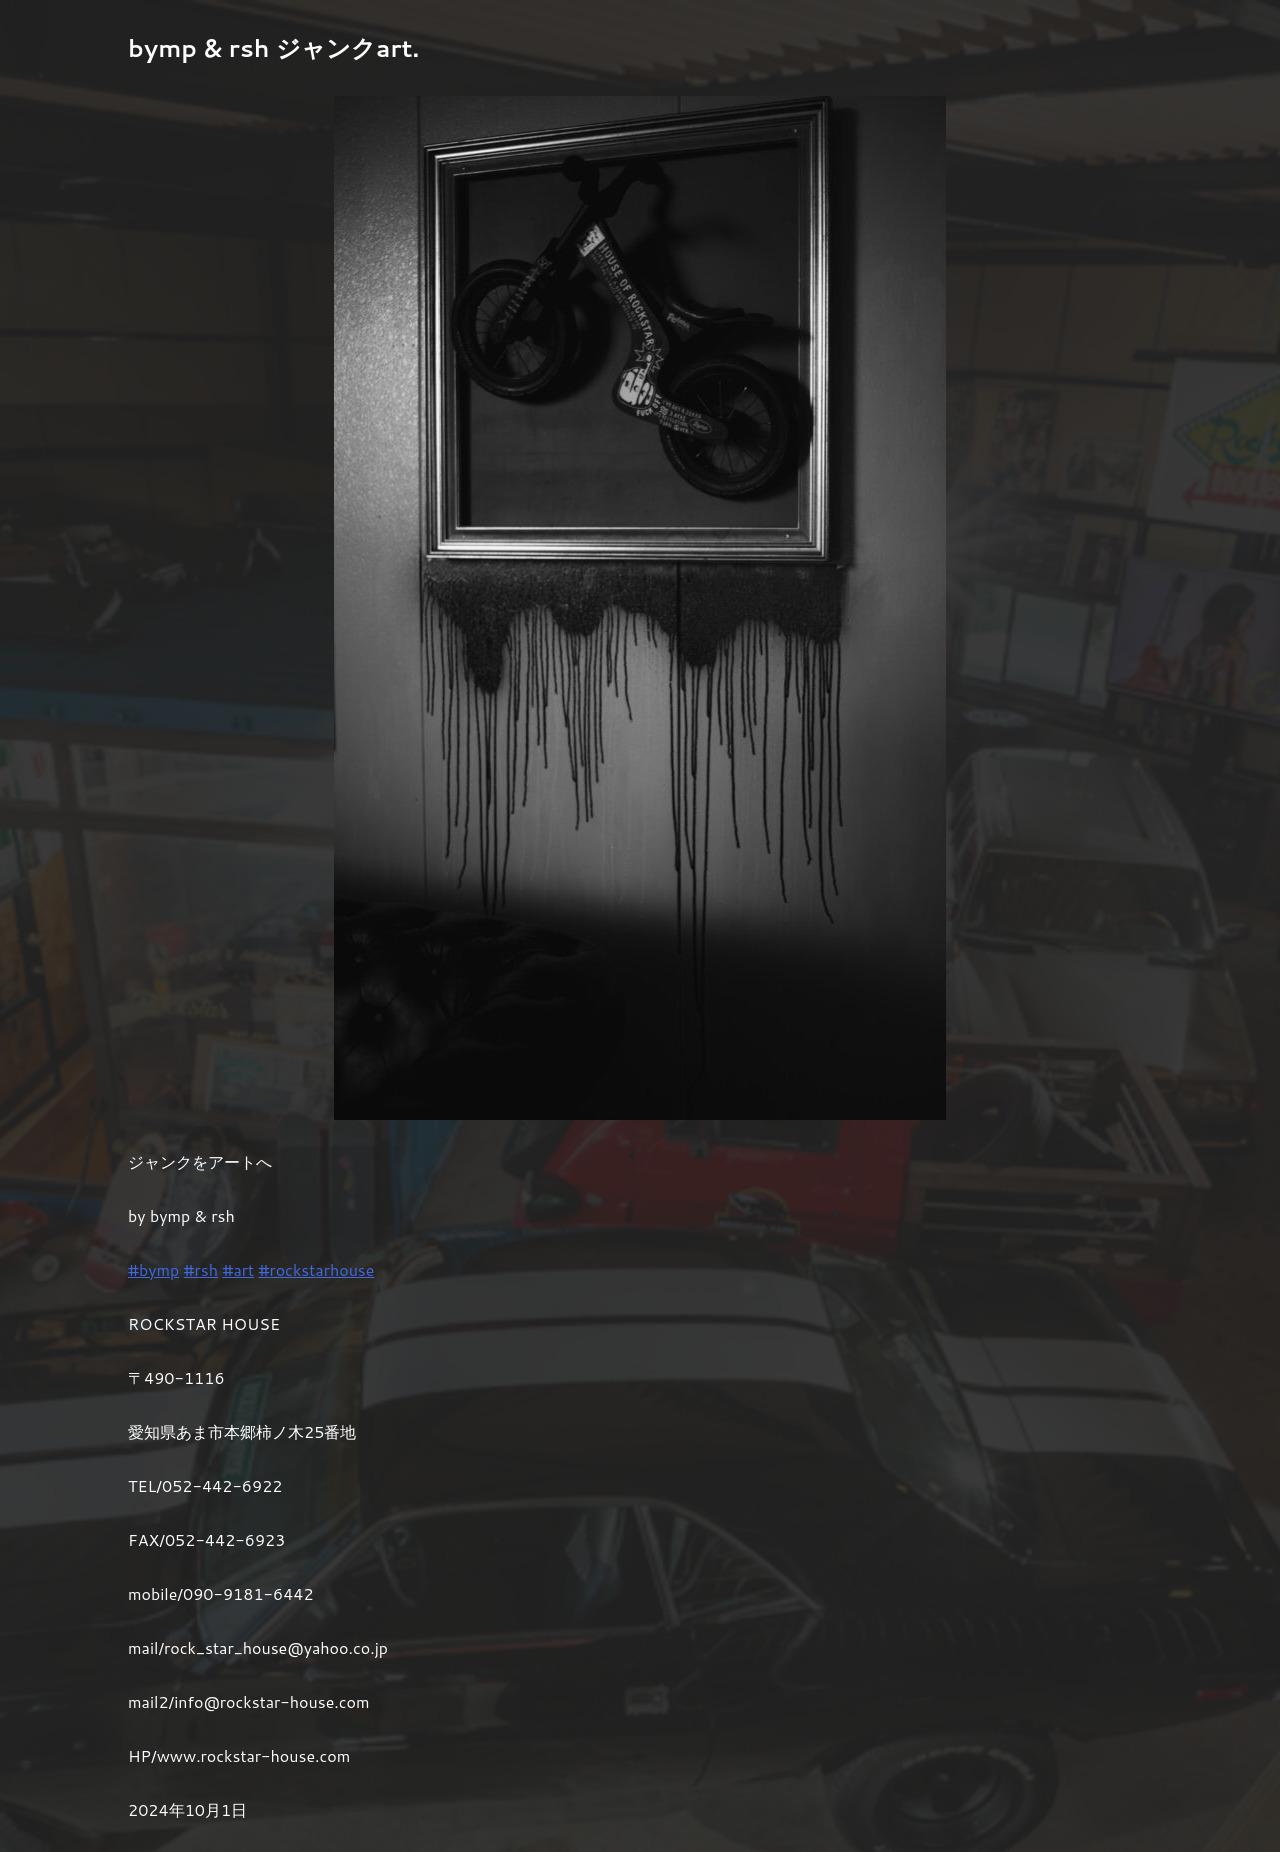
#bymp (153, 1269)
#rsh (201, 1269)
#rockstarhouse (316, 1269)
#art (238, 1269)
